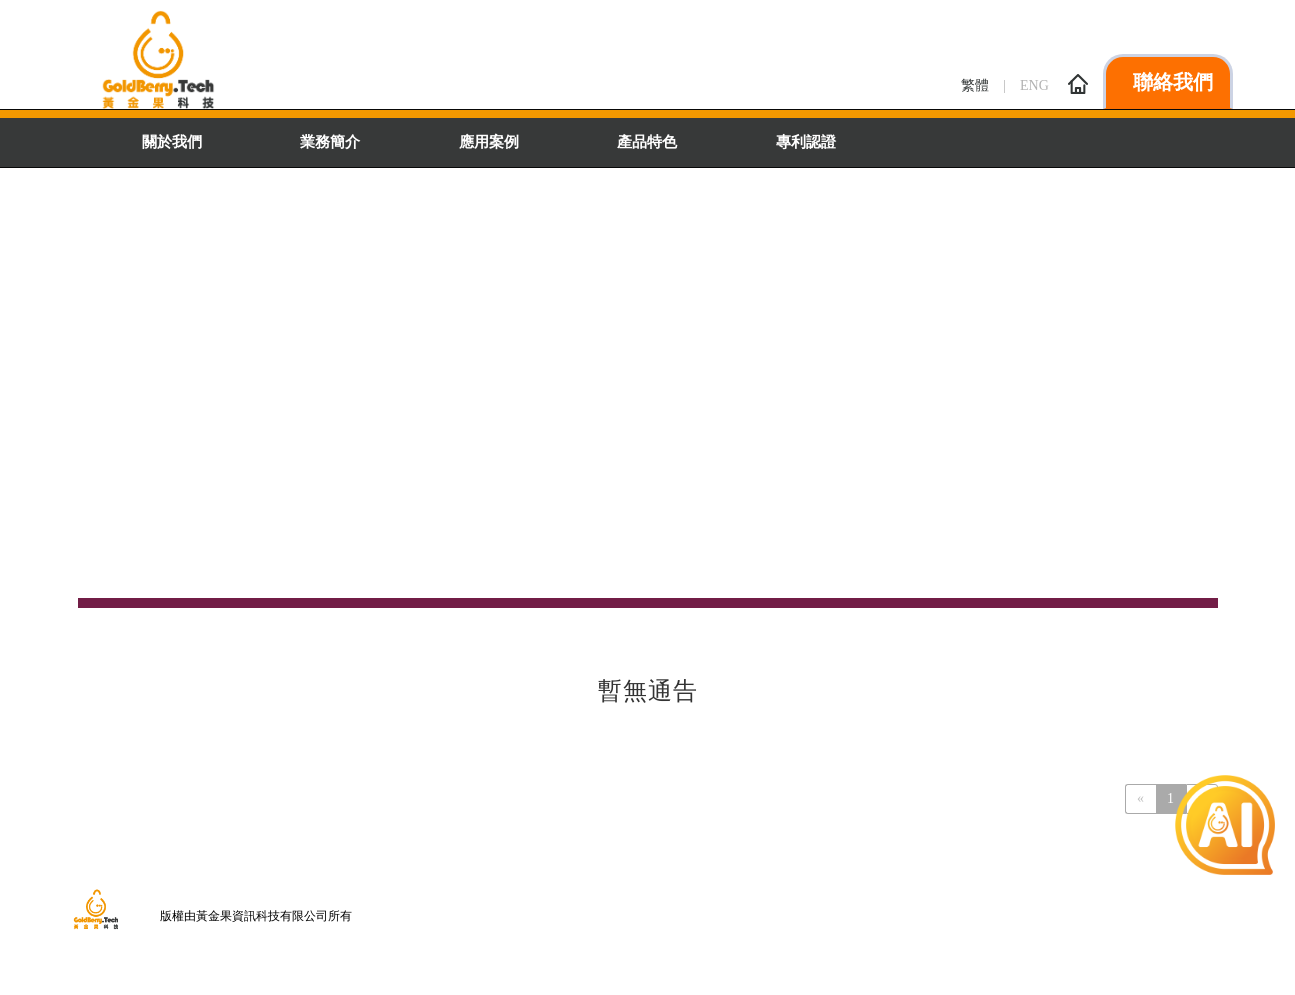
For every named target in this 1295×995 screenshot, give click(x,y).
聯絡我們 (1140, 82)
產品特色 (647, 142)
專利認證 (806, 142)
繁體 (975, 85)
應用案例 (489, 142)
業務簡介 (330, 142)
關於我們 (172, 142)
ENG (1034, 85)
